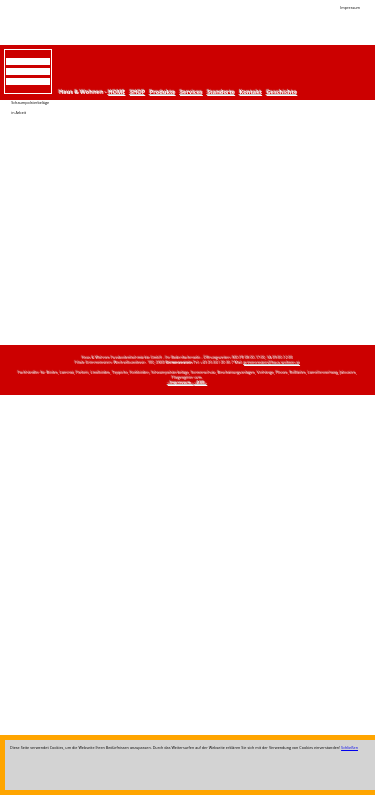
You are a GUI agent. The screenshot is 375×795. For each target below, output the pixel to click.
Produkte (163, 92)
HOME (116, 92)
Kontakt (251, 92)
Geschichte (282, 92)
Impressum (350, 7)
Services (191, 92)
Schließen (349, 747)
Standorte (221, 92)
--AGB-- (201, 382)
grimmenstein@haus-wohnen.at (272, 362)
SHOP (137, 92)
